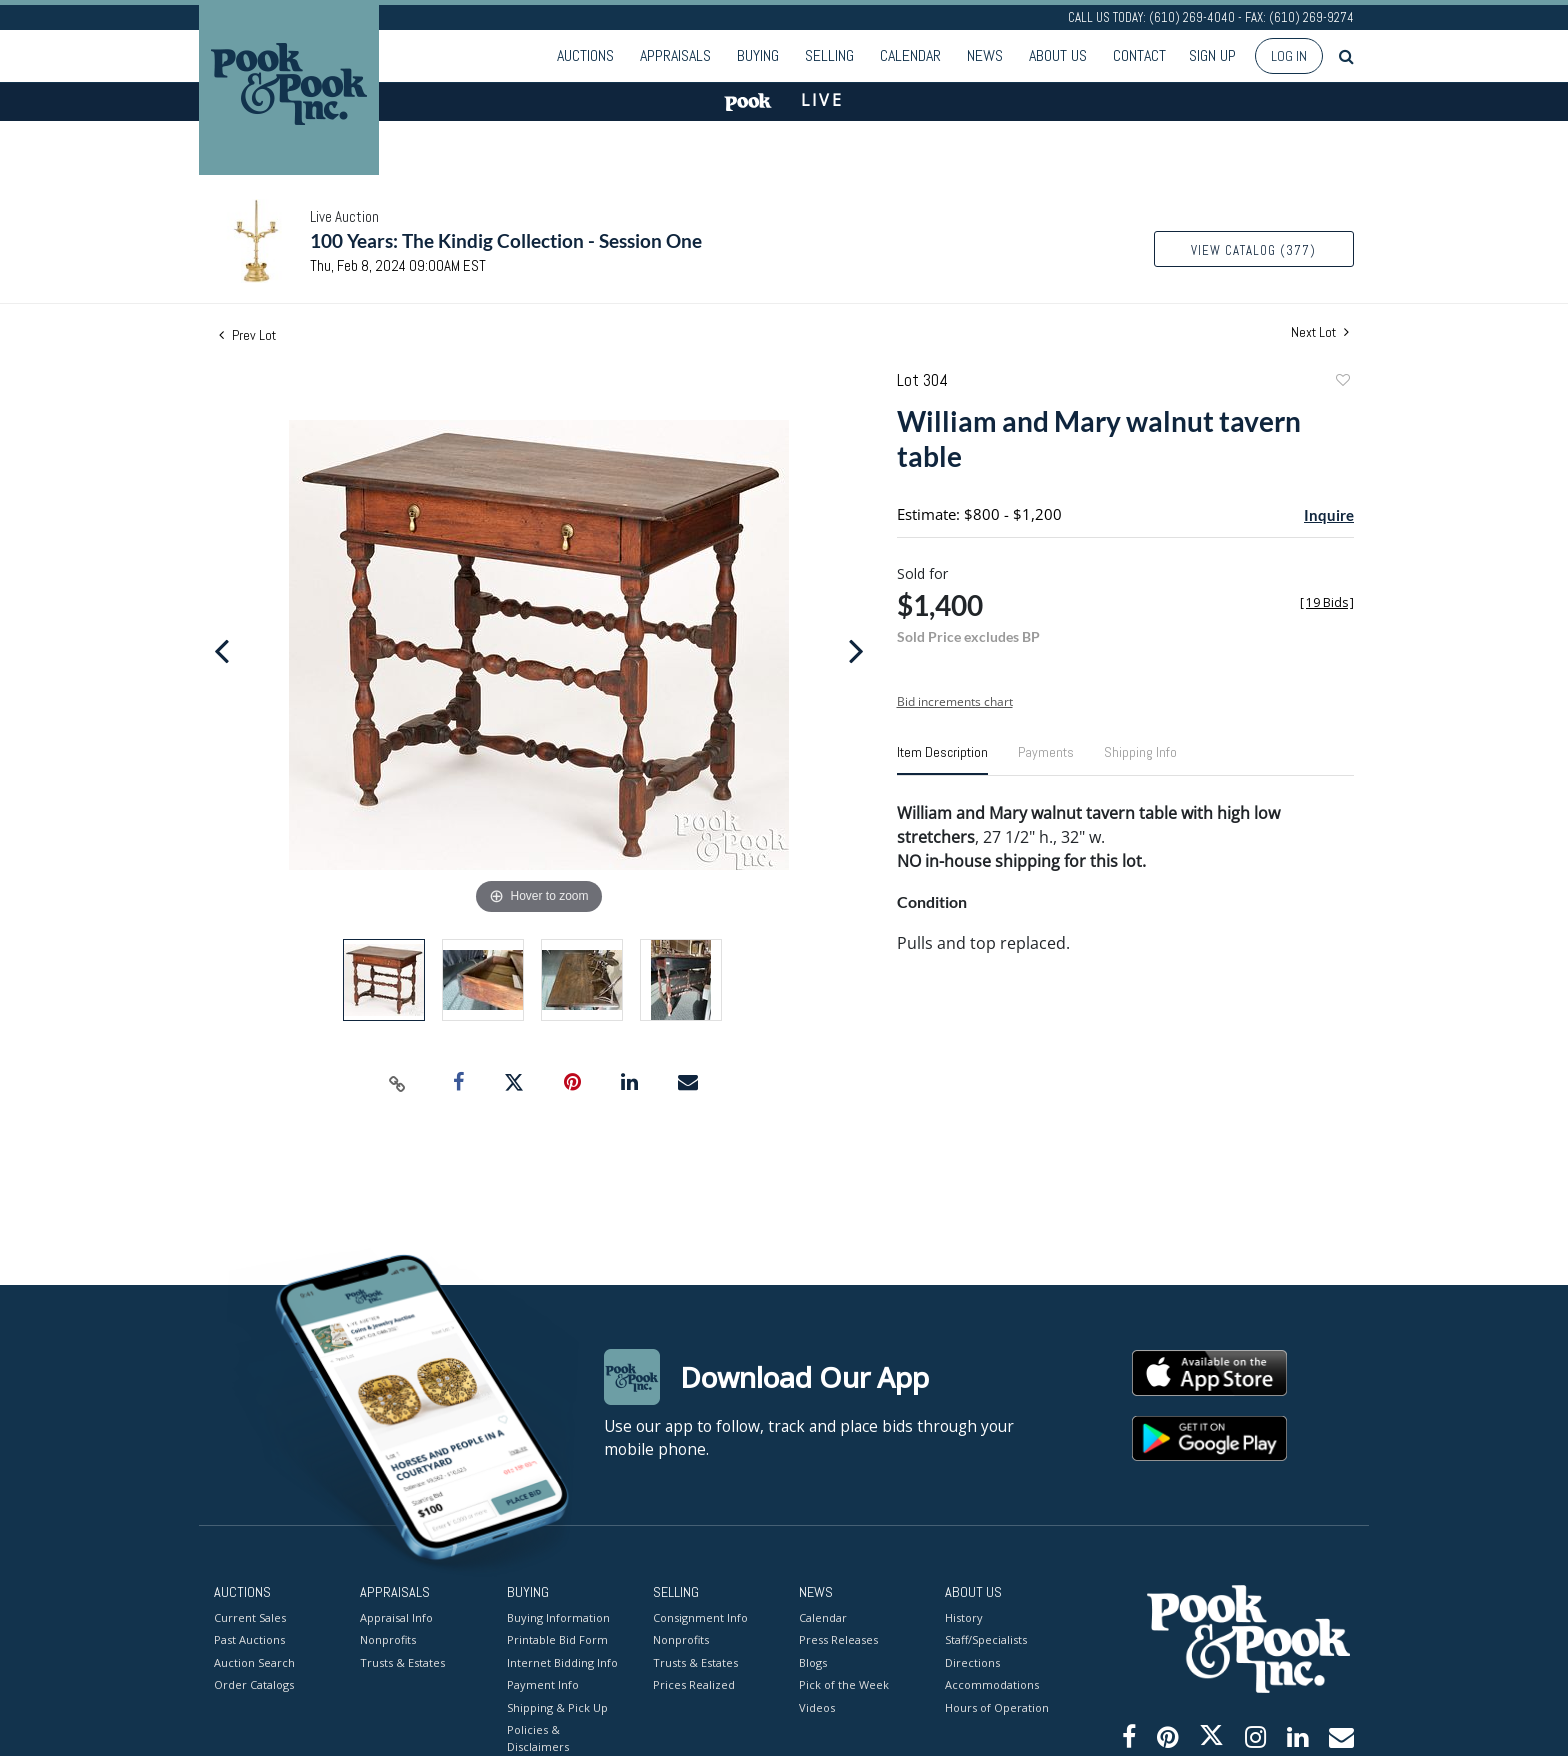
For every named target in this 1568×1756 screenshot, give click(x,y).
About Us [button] (1058, 55)
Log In (1289, 56)
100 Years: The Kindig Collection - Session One (506, 240)
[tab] (942, 760)
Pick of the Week (844, 1684)
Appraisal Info (396, 1616)
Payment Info (543, 1684)
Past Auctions (249, 1639)
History (964, 1616)
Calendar (910, 55)
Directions (972, 1661)
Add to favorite (1342, 382)
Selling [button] (829, 55)
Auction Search (254, 1661)
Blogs (813, 1661)
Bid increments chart (955, 701)
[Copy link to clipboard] (398, 1083)
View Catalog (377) (1253, 250)
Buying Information (558, 1616)
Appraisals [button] (675, 55)
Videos (817, 1706)
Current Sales (250, 1616)
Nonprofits (388, 1639)
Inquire (1329, 515)
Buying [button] (758, 55)
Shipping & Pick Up (557, 1706)
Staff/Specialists (986, 1639)
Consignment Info (700, 1616)
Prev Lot (247, 335)
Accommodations (992, 1684)
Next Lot (1320, 332)
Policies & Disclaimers (538, 1738)
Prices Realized (694, 1684)
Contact (1139, 55)
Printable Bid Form (557, 1639)
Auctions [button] (585, 55)
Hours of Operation (997, 1706)
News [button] (985, 55)
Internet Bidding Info (562, 1661)
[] (1327, 602)
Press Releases (838, 1639)
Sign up (1212, 55)
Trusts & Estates (402, 1661)
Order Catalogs (254, 1684)
